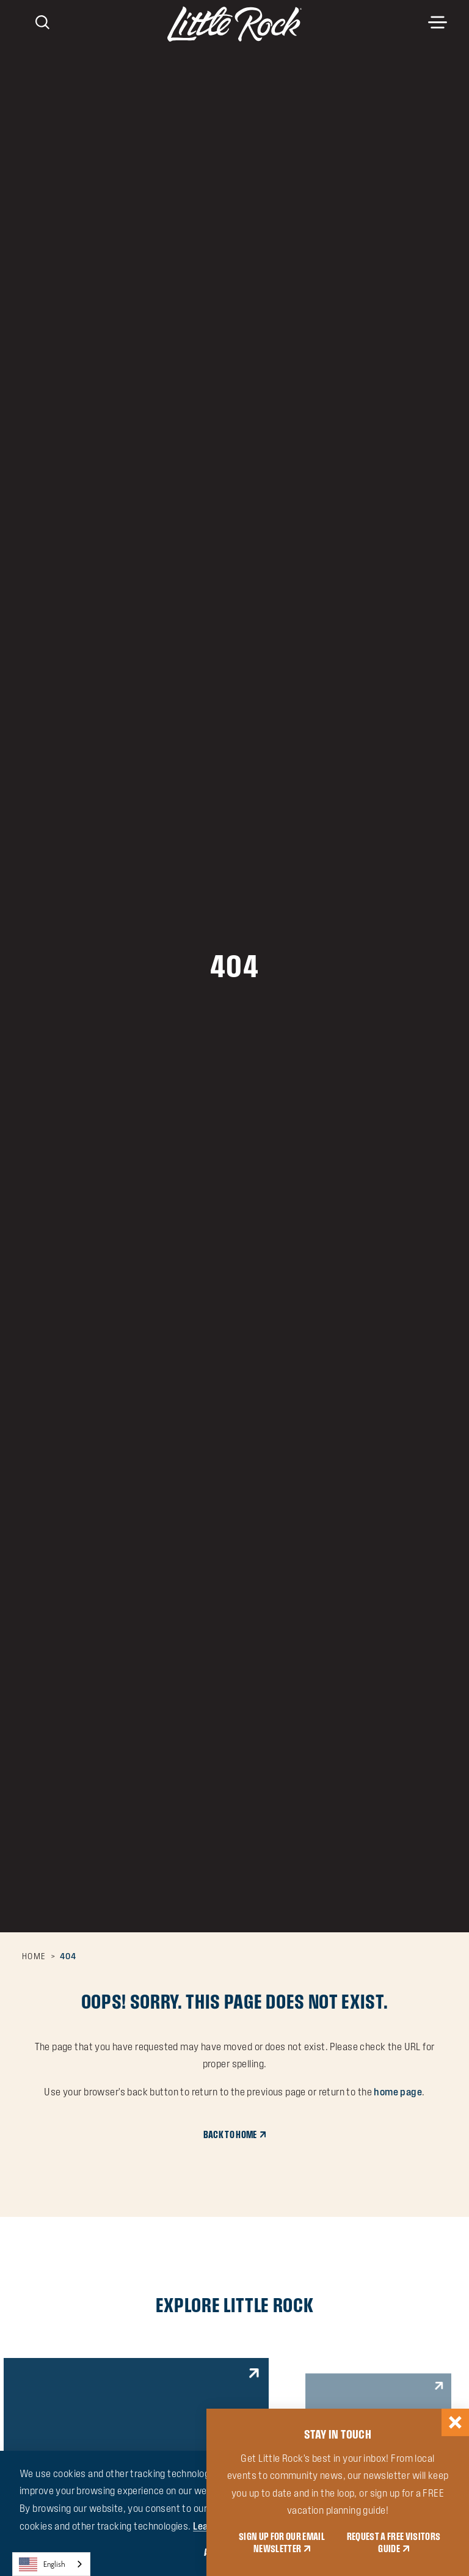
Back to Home (230, 2135)
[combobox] (51, 2564)
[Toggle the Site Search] (42, 21)
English (42, 2564)
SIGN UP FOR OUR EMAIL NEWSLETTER (282, 2542)
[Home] (234, 24)
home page (398, 2091)
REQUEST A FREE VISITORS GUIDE (394, 2542)
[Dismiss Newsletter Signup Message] (455, 2422)
